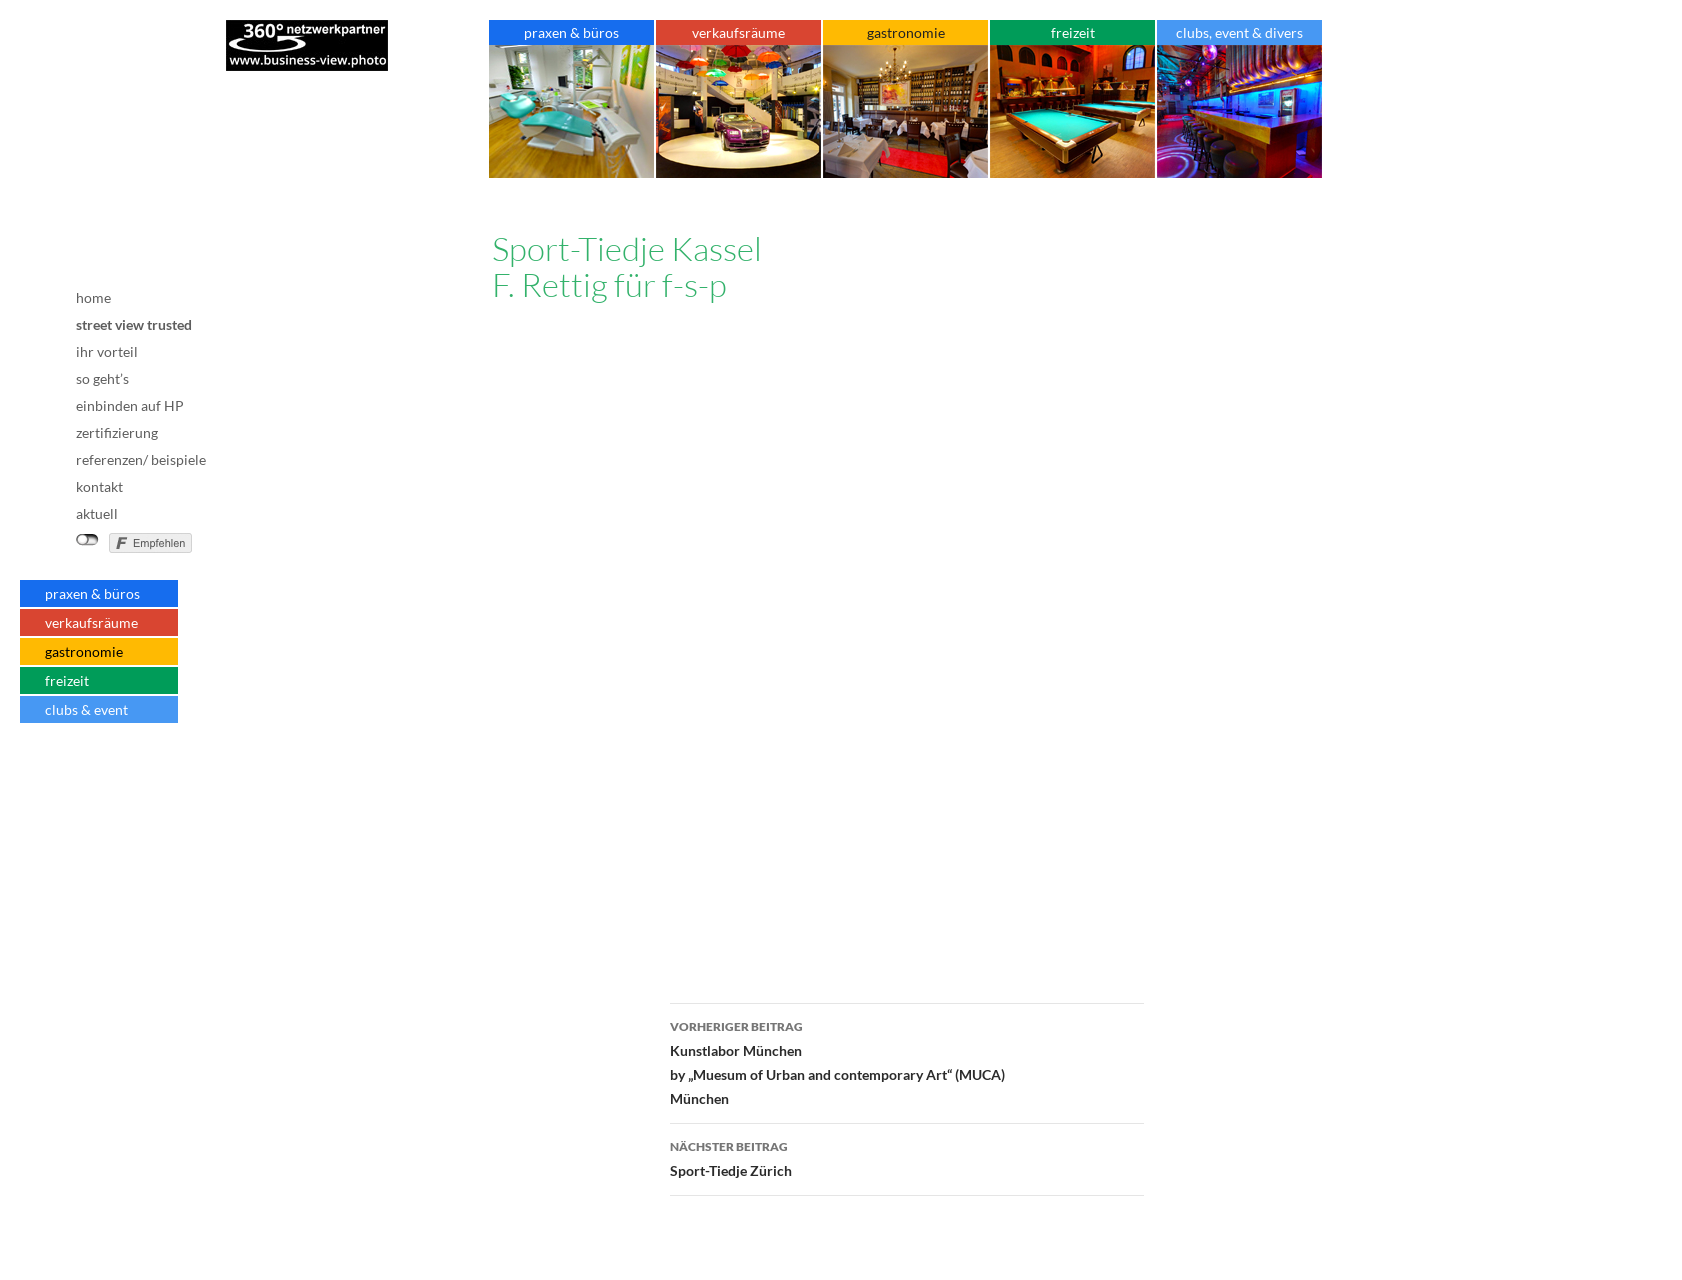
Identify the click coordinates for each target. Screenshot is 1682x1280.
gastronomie (84, 651)
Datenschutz (119, 803)
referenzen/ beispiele (141, 459)
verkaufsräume (91, 622)
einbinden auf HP (130, 405)
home (93, 297)
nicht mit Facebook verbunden (87, 540)
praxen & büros (92, 593)
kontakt (99, 486)
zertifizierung (117, 432)
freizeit (67, 680)
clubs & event (86, 709)
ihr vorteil (107, 351)
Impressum (119, 771)
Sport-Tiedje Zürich (907, 1157)
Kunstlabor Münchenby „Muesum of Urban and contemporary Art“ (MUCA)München (907, 1061)
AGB (119, 789)
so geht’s (102, 378)
